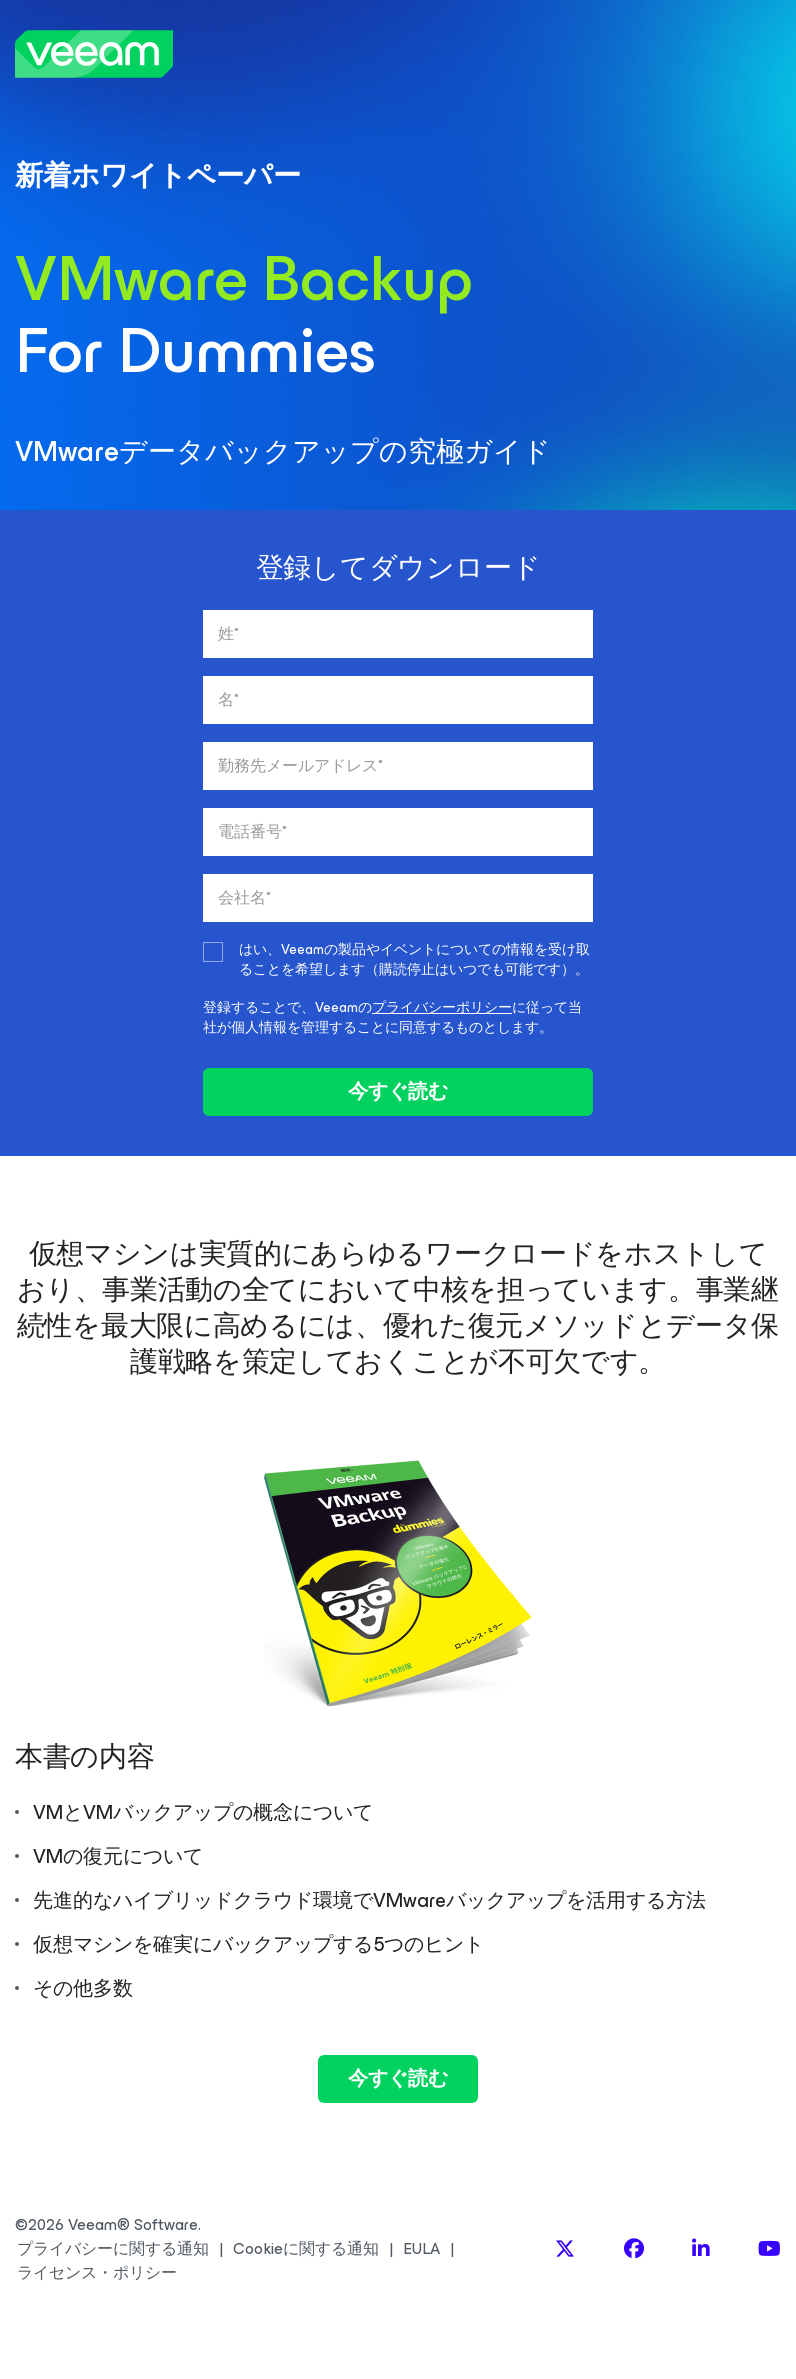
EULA (421, 2249)
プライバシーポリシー (442, 1007)
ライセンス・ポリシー (97, 2273)
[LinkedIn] (701, 2249)
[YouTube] (769, 2249)
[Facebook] (634, 2249)
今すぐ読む (398, 1091)
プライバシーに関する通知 (113, 2249)
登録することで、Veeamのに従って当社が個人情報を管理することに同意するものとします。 (392, 1017)
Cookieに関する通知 (306, 2249)
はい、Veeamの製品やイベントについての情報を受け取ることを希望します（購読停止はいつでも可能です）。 (414, 960)
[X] (565, 2249)
